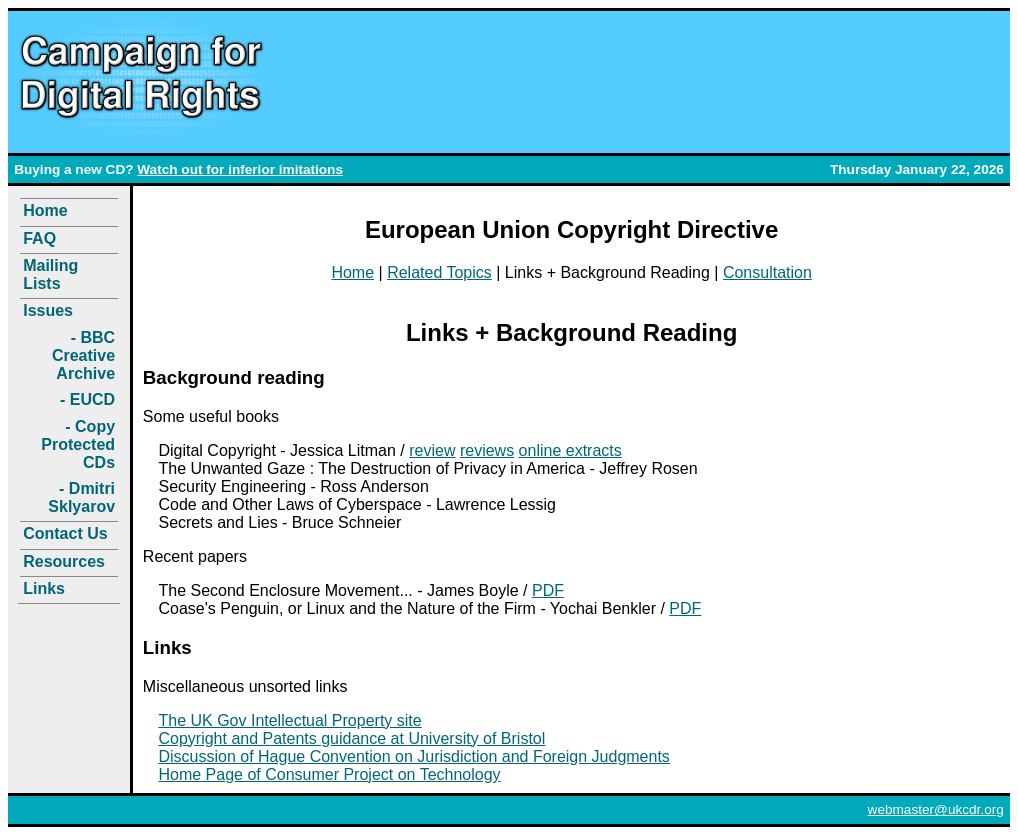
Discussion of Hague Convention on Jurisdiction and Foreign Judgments (413, 756)
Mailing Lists (50, 274)
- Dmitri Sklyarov (81, 497)
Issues (48, 310)
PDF (548, 590)
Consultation (767, 272)
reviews (487, 450)
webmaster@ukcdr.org (936, 809)
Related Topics (439, 272)
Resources (64, 561)
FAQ (39, 238)
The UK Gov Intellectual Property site (289, 720)
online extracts (570, 450)
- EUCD (87, 399)
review (432, 450)
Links (44, 588)
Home (45, 210)
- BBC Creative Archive (83, 355)
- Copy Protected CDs (78, 444)
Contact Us (65, 533)
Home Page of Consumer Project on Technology (329, 774)
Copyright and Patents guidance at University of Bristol (351, 738)
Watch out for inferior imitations (240, 169)
